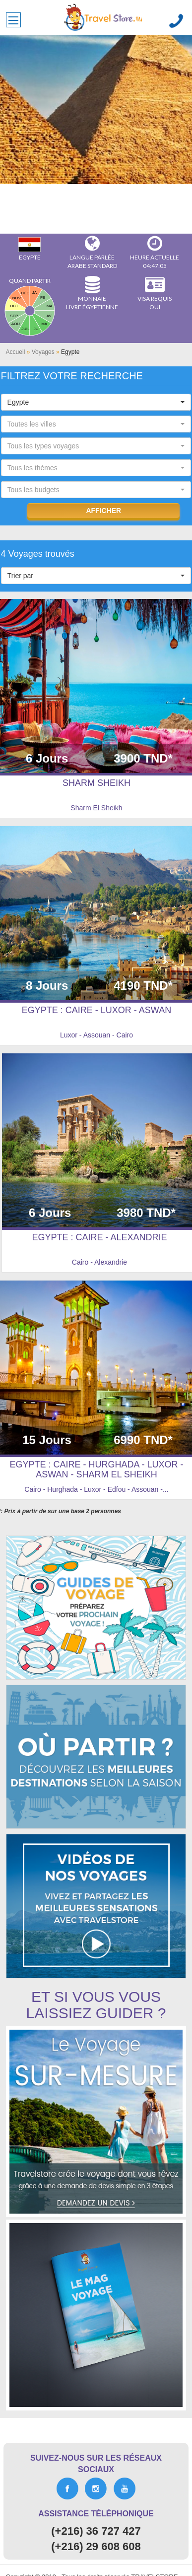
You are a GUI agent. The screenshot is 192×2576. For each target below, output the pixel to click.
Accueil (15, 351)
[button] (96, 402)
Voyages (43, 351)
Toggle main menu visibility (14, 17)
